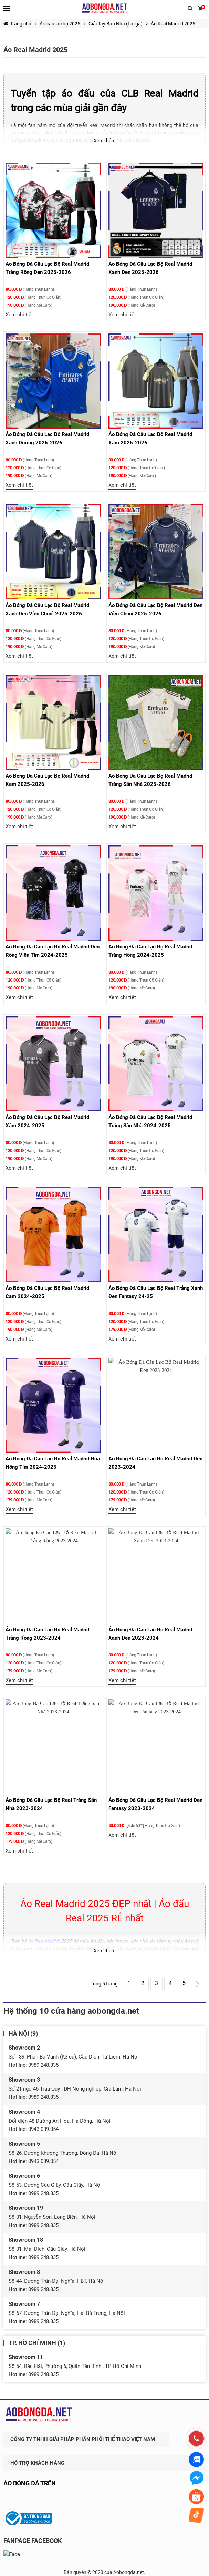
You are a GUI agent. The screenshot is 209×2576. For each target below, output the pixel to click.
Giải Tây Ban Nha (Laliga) (115, 24)
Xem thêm (104, 140)
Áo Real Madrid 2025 (173, 24)
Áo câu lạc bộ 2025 (60, 24)
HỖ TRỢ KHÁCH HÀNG (37, 2453)
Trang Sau (198, 1984)
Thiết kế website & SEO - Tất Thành (104, 2569)
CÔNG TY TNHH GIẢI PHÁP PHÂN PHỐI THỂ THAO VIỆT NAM (82, 2429)
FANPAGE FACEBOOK (32, 2530)
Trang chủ (17, 24)
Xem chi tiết (19, 314)
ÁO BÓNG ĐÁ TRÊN (29, 2473)
